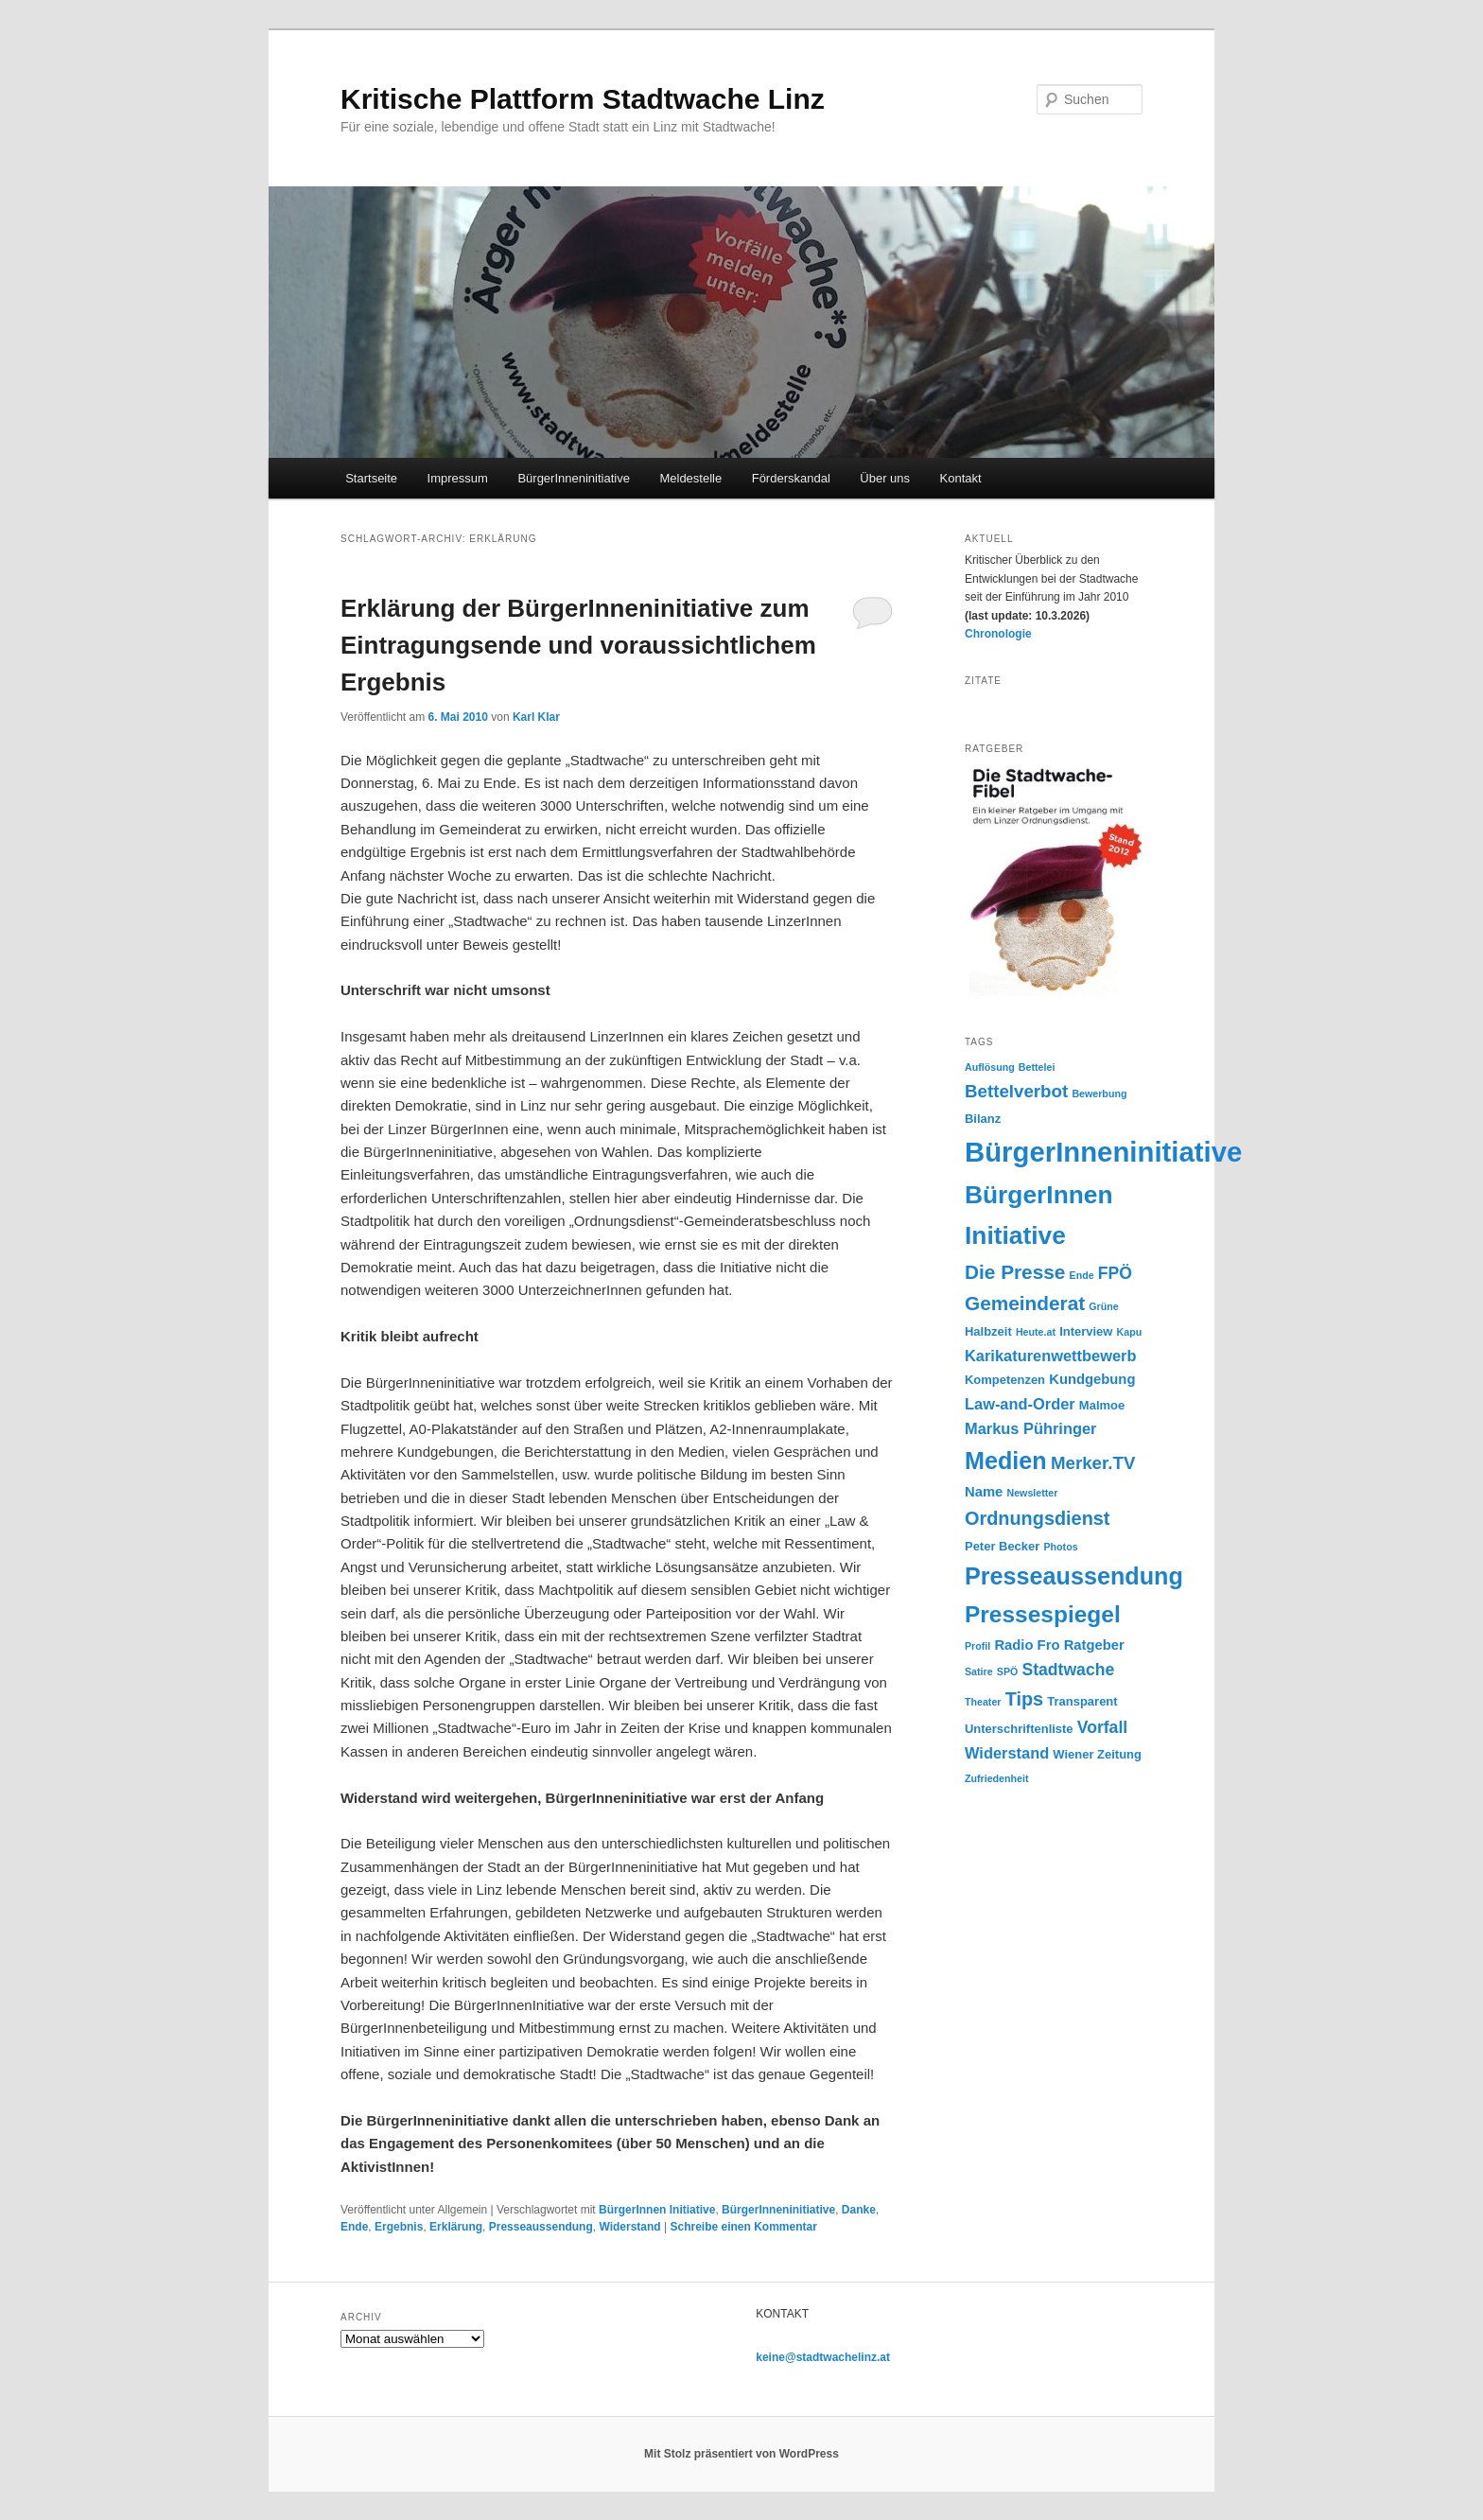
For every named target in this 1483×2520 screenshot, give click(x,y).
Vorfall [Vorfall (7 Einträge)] (1102, 1727)
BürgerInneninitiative (573, 478)
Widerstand (629, 2226)
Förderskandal (791, 478)
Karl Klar (536, 717)
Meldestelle (690, 478)
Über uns (885, 478)
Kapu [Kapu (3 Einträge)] (1130, 1332)
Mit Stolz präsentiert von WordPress (741, 2453)
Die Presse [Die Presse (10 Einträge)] (1015, 1272)
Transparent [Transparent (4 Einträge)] (1082, 1701)
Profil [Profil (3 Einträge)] (977, 1646)
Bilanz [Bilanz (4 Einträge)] (983, 1118)
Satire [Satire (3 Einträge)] (979, 1671)
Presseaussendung (541, 2226)
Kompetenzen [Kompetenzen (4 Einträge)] (1005, 1380)
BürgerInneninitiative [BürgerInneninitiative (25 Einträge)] (1103, 1151)
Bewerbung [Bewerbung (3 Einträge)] (1099, 1093)
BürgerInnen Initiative (657, 2209)
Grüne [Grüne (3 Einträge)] (1103, 1306)
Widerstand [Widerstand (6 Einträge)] (1007, 1752)
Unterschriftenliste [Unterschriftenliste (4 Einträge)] (1019, 1729)
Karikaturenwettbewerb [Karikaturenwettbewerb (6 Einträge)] (1050, 1355)
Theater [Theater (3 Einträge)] (983, 1701)
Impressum (457, 478)
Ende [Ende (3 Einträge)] (1082, 1275)
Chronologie (998, 633)
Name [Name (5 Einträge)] (984, 1491)
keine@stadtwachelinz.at (823, 2357)
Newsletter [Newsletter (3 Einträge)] (1031, 1492)
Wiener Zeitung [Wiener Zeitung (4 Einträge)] (1097, 1754)
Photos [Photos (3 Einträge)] (1060, 1546)
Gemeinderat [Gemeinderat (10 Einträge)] (1025, 1303)
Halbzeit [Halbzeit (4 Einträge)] (988, 1331)
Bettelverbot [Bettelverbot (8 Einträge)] (1016, 1091)
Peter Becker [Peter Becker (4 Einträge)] (1002, 1546)
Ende (354, 2226)
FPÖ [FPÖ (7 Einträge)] (1115, 1273)
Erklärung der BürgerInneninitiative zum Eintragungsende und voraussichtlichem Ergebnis (578, 645)
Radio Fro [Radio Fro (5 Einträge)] (1026, 1645)
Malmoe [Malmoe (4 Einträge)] (1102, 1405)
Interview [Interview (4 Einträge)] (1085, 1331)
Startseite (371, 478)
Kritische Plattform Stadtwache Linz (582, 98)
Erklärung (455, 2226)
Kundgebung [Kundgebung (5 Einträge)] (1092, 1379)
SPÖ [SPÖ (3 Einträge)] (1008, 1671)
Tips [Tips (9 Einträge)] (1024, 1699)
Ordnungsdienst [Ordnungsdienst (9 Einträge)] (1037, 1518)
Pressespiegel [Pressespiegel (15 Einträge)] (1043, 1614)
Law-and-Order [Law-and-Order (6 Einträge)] (1020, 1403)
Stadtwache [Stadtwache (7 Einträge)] (1067, 1669)
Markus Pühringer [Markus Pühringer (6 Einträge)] (1031, 1428)
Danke (859, 2209)
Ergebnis (399, 2226)
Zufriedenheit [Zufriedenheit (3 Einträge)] (997, 1778)
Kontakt (961, 478)
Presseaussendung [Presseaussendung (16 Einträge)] (1074, 1576)
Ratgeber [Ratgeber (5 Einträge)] (1094, 1645)
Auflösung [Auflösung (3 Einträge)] (990, 1067)
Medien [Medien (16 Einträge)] (1006, 1460)
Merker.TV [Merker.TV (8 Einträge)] (1093, 1463)
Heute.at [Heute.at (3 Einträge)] (1036, 1332)
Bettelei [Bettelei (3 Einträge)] (1037, 1067)
